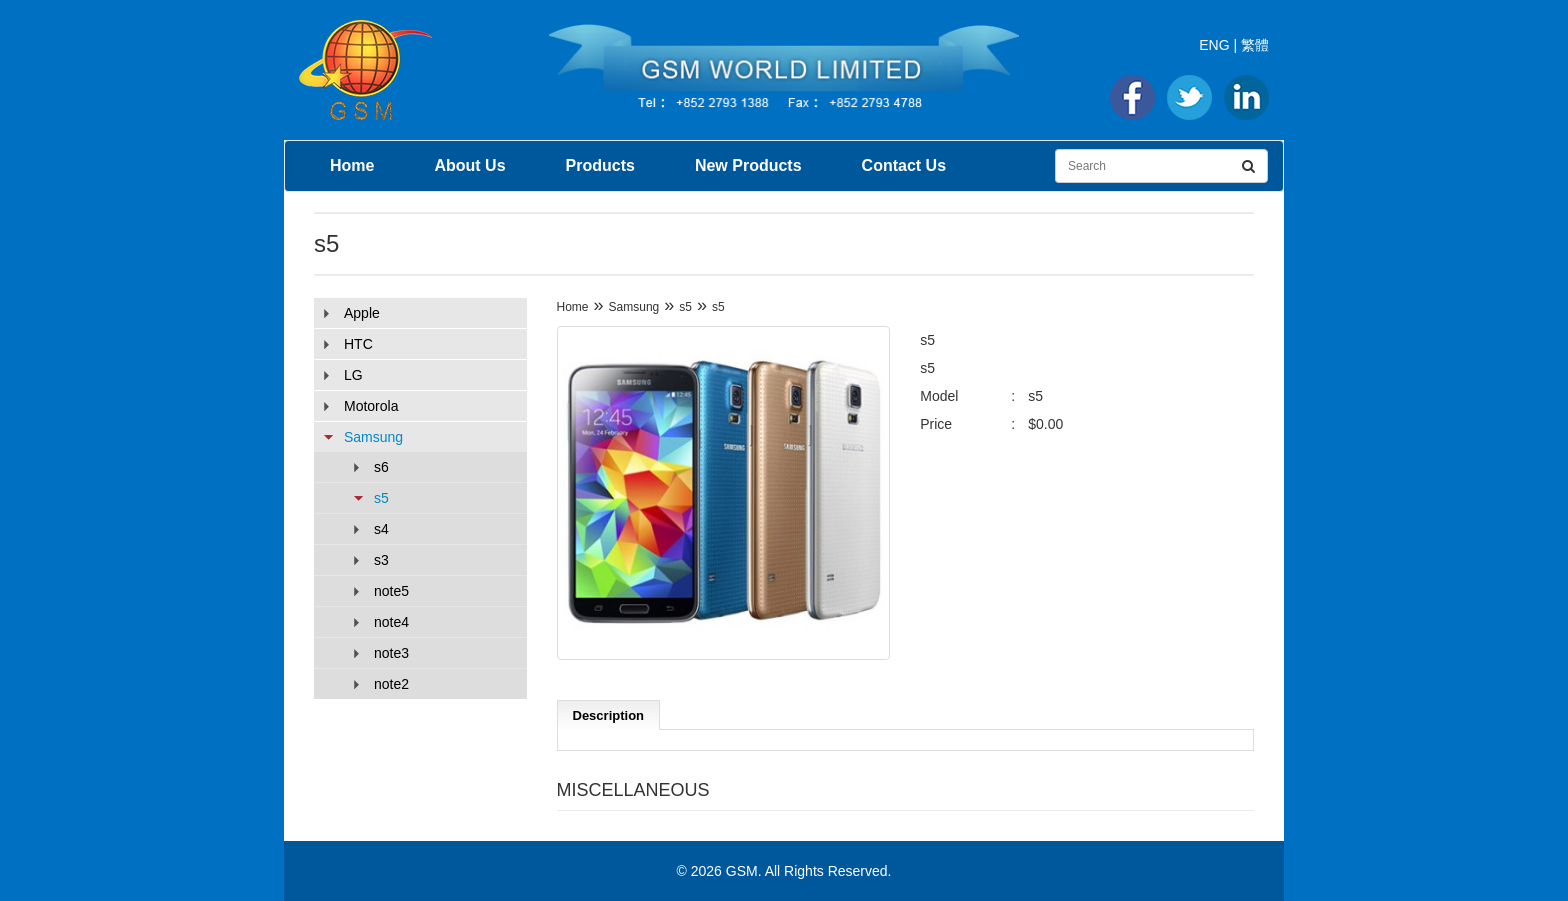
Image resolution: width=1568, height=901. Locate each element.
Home (352, 165)
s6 (381, 467)
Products (600, 165)
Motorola (371, 406)
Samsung (373, 437)
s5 (381, 498)
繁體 (1255, 45)
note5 (391, 591)
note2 (391, 684)
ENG (1214, 45)
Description (609, 715)
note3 (391, 653)
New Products (748, 165)
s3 (381, 560)
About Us (469, 165)
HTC (358, 344)
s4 (381, 529)
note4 (391, 622)
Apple (362, 313)
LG (353, 375)
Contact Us (904, 165)
